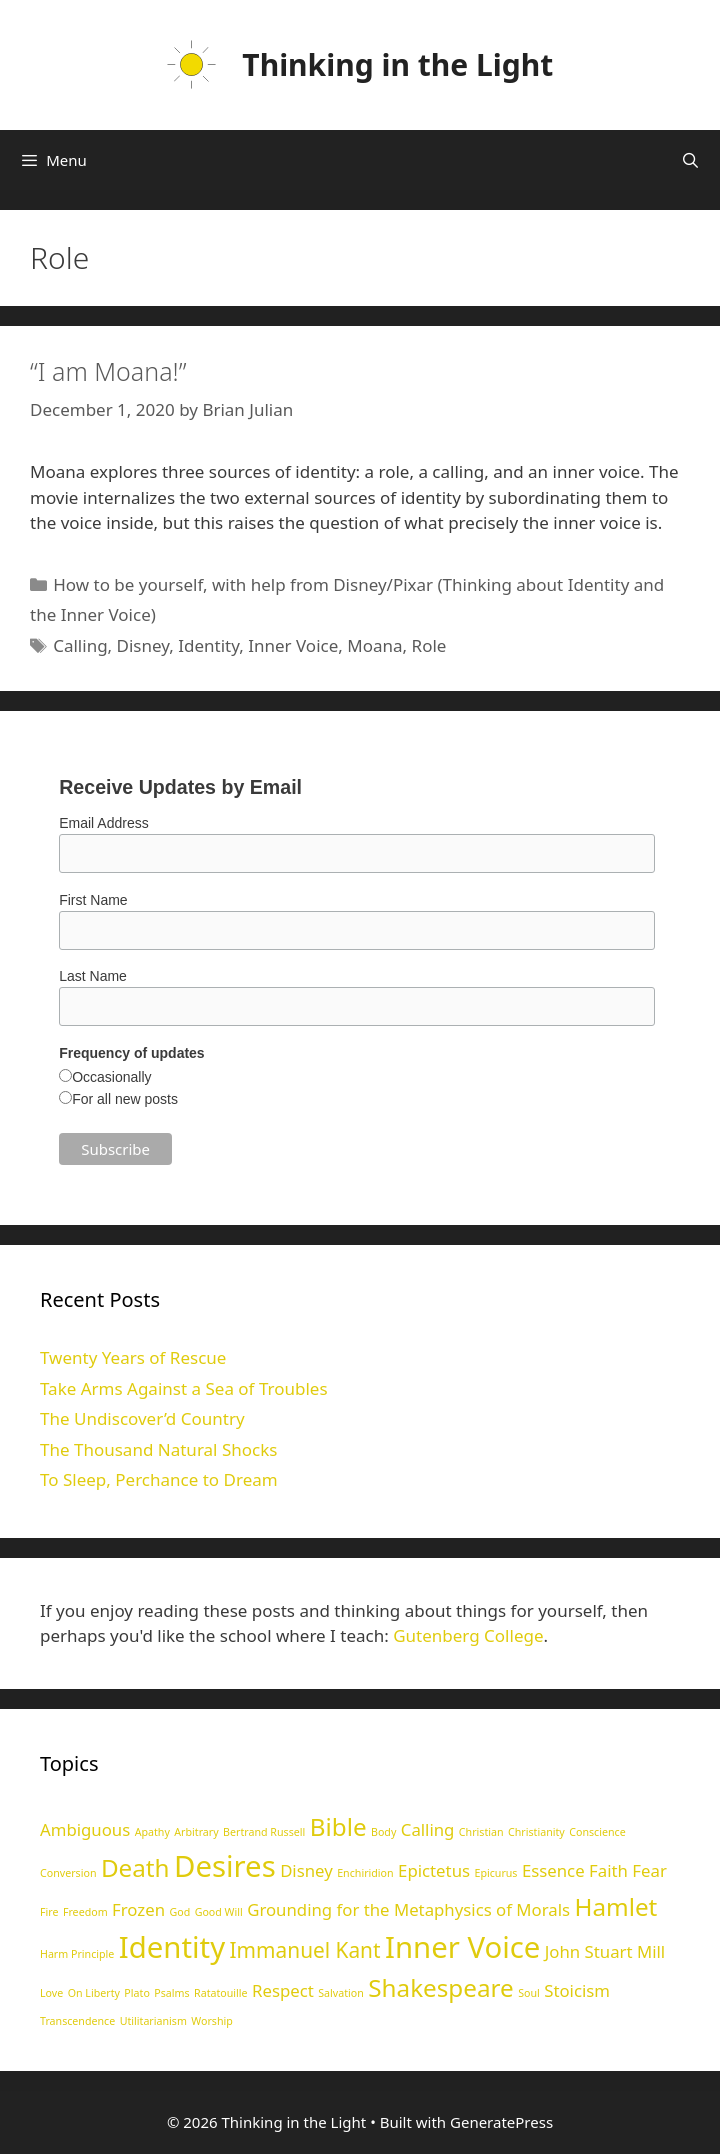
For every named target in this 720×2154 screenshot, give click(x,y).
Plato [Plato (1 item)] (136, 1993)
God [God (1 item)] (179, 1912)
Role (429, 645)
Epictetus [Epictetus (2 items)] (434, 1870)
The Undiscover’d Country (142, 1418)
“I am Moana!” (108, 371)
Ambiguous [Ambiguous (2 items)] (85, 1829)
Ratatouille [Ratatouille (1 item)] (221, 1993)
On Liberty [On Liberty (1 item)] (94, 1993)
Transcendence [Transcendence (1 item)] (77, 2021)
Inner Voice (293, 645)
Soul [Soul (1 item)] (529, 1993)
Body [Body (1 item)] (383, 1832)
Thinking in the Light (397, 64)
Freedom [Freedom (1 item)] (85, 1912)
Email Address (103, 823)
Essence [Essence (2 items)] (553, 1870)
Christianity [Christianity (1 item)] (536, 1832)
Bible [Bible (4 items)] (338, 1826)
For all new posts (125, 1099)
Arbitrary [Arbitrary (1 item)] (196, 1832)
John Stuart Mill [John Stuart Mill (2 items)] (605, 1951)
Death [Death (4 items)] (135, 1867)
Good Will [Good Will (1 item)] (219, 1912)
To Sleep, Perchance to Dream (159, 1479)
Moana (374, 645)
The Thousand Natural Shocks (158, 1449)
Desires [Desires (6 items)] (225, 1866)
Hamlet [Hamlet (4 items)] (615, 1906)
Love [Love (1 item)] (51, 1993)
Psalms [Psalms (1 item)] (171, 1993)
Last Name (93, 976)
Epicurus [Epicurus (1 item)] (495, 1873)
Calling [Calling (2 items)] (428, 1829)
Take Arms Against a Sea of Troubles (184, 1388)
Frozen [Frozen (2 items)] (138, 1909)
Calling (80, 645)
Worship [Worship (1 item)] (212, 2021)
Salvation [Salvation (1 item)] (341, 1993)
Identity (208, 645)
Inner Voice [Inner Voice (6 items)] (462, 1947)
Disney (143, 645)
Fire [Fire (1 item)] (49, 1912)
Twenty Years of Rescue (133, 1357)
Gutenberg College (468, 1635)
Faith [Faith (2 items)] (608, 1870)
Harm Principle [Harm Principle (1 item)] (77, 1954)
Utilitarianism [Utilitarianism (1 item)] (153, 2021)
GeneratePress (501, 2122)
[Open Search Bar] (690, 160)
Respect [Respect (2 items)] (283, 1990)
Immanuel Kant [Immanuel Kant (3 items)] (305, 1950)
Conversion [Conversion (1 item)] (68, 1873)
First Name (93, 900)
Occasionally (111, 1077)
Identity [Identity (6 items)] (172, 1947)
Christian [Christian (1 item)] (481, 1832)
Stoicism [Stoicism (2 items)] (577, 1990)
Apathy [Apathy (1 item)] (152, 1832)
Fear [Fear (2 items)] (649, 1870)
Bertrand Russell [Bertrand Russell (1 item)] (264, 1832)
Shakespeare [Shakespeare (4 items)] (440, 1987)
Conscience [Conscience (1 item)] (597, 1832)
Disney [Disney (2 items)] (306, 1870)
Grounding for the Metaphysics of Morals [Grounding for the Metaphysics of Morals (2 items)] (408, 1909)
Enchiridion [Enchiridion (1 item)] (365, 1873)
